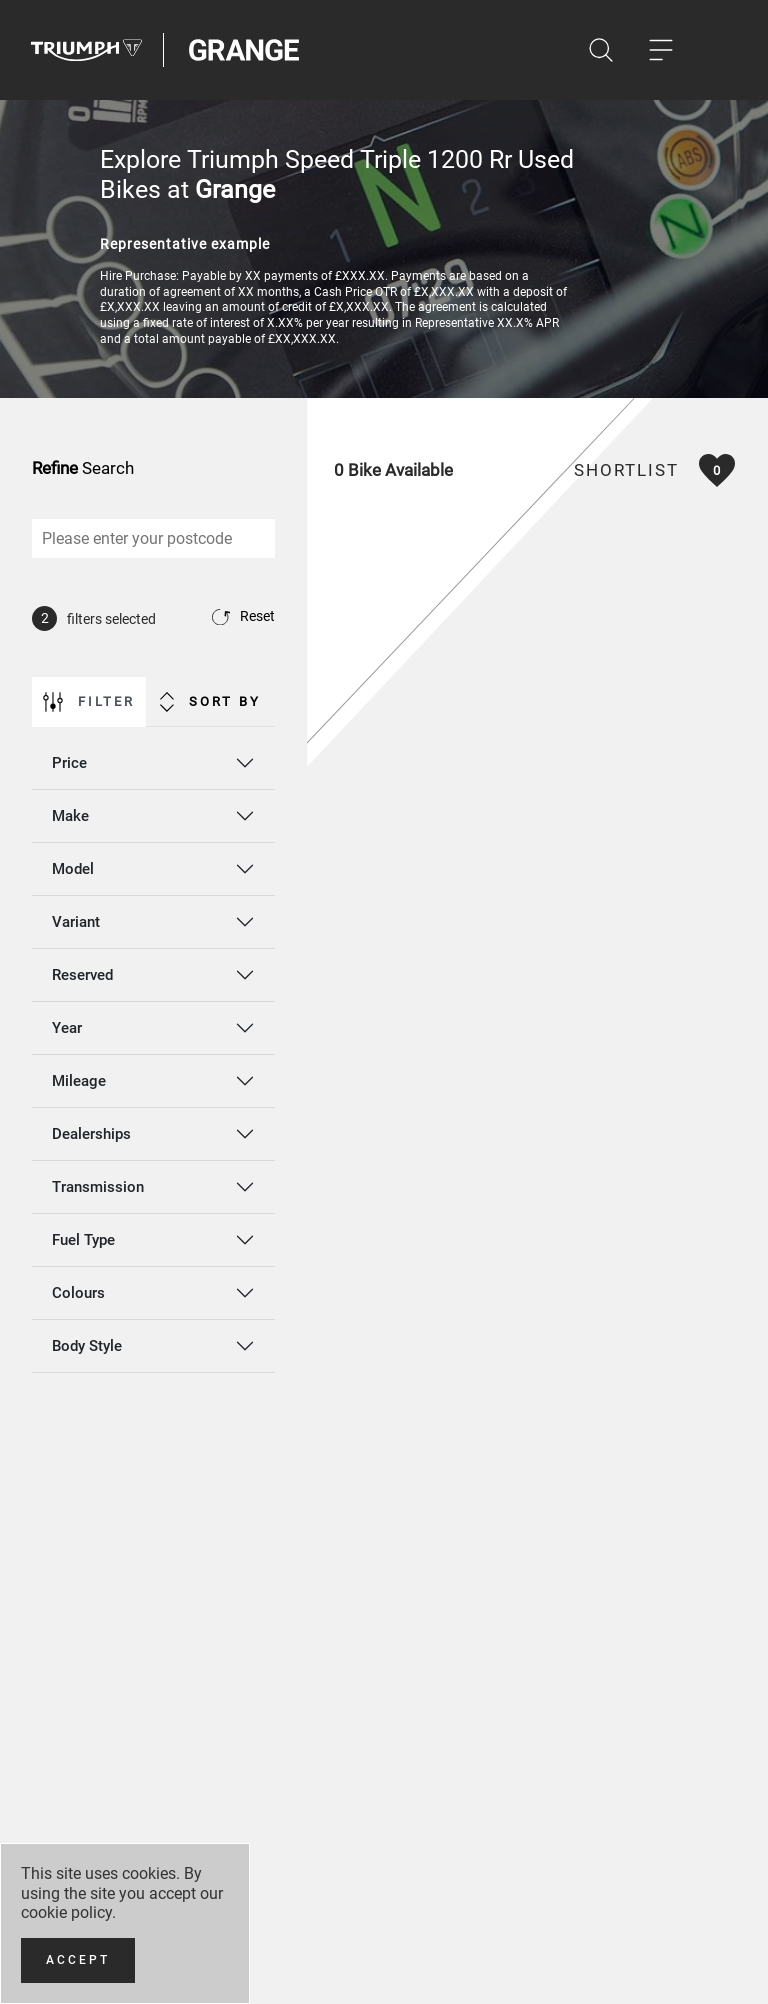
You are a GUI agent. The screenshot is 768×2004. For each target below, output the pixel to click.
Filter (89, 702)
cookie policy (66, 1912)
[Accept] (78, 1960)
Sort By (210, 702)
